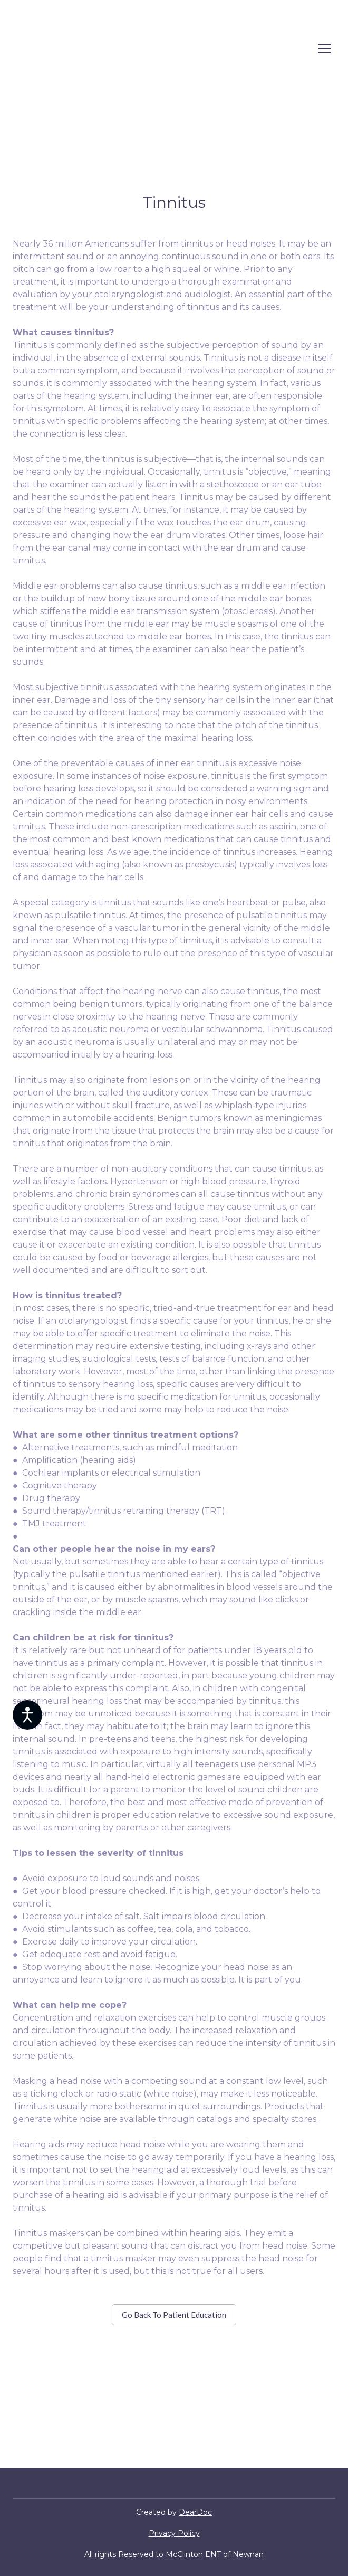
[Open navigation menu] (324, 48)
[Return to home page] (89, 48)
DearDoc (195, 2512)
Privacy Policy (174, 2533)
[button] (174, 2314)
